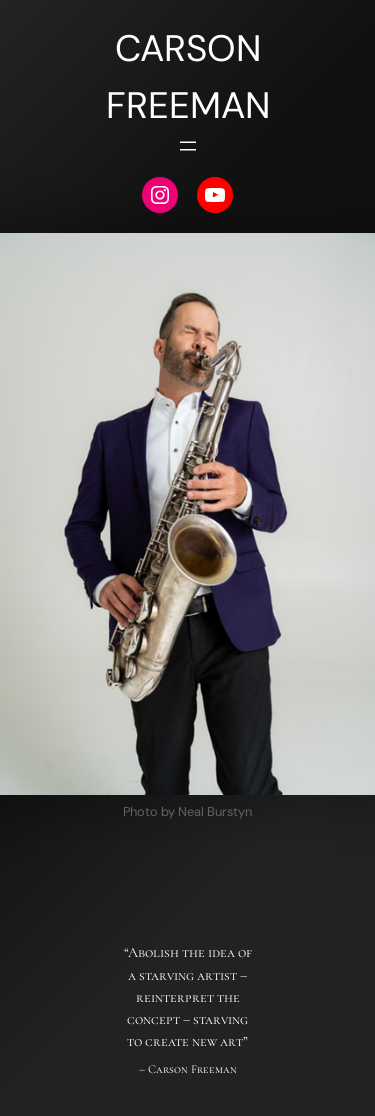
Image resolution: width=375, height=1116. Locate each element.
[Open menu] (188, 146)
